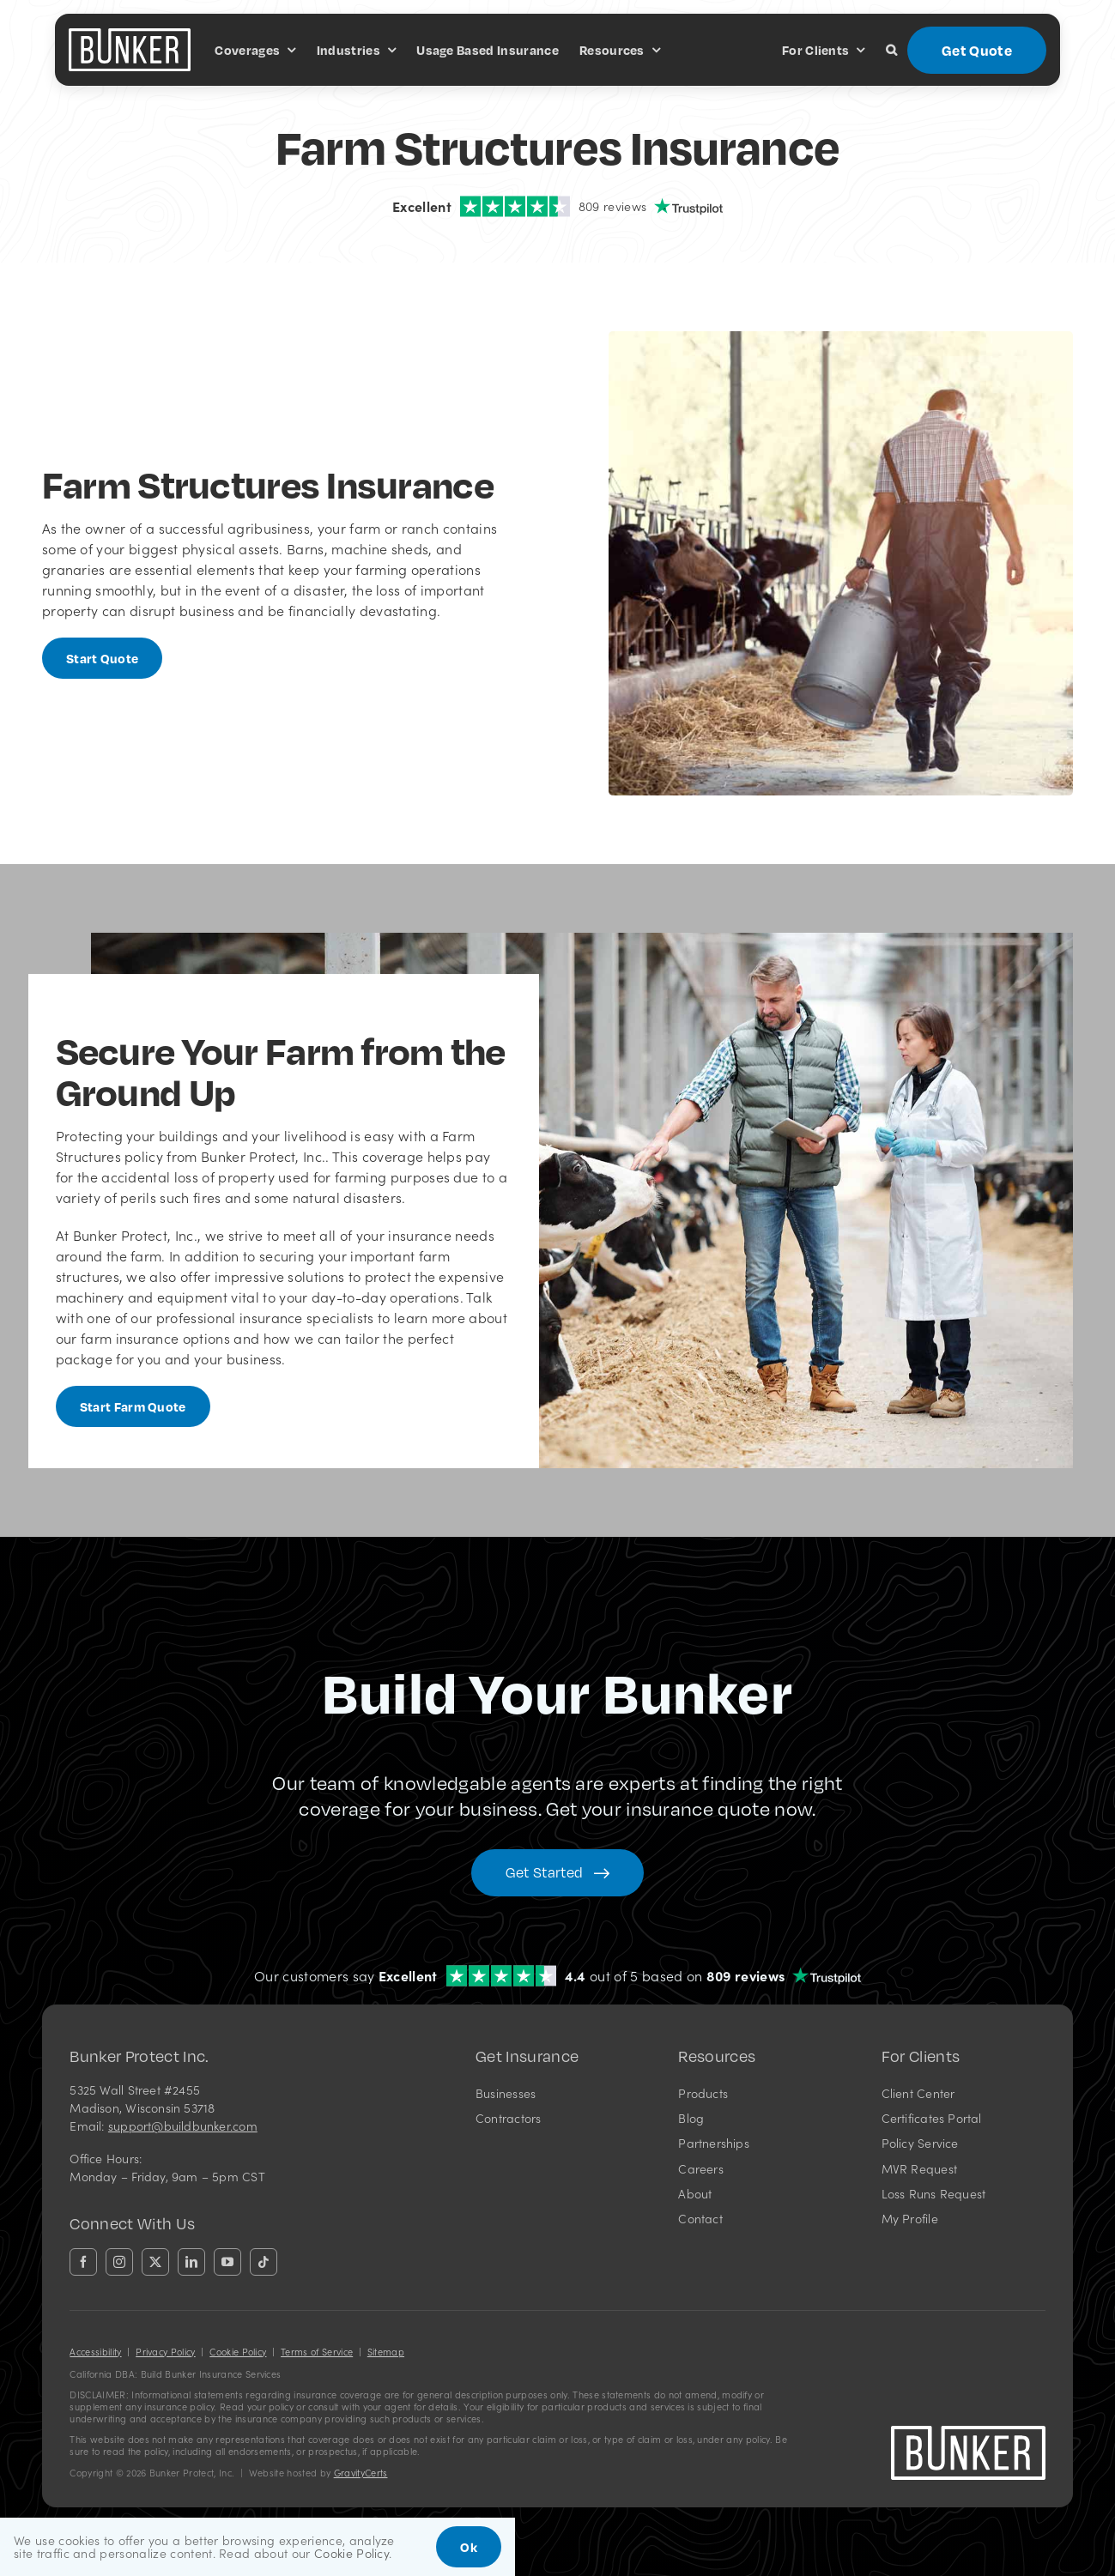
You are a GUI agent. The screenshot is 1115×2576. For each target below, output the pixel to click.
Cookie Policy (237, 2351)
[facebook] (83, 2262)
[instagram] (119, 2262)
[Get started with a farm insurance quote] (102, 658)
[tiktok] (263, 2262)
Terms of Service (317, 2351)
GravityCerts (361, 2472)
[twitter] (155, 2262)
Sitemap (385, 2351)
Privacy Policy (165, 2351)
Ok (468, 2547)
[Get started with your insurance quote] (557, 1872)
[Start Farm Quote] (133, 1406)
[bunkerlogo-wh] (130, 35)
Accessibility (95, 2351)
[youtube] (227, 2262)
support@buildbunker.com (183, 2125)
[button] (891, 50)
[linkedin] (191, 2262)
